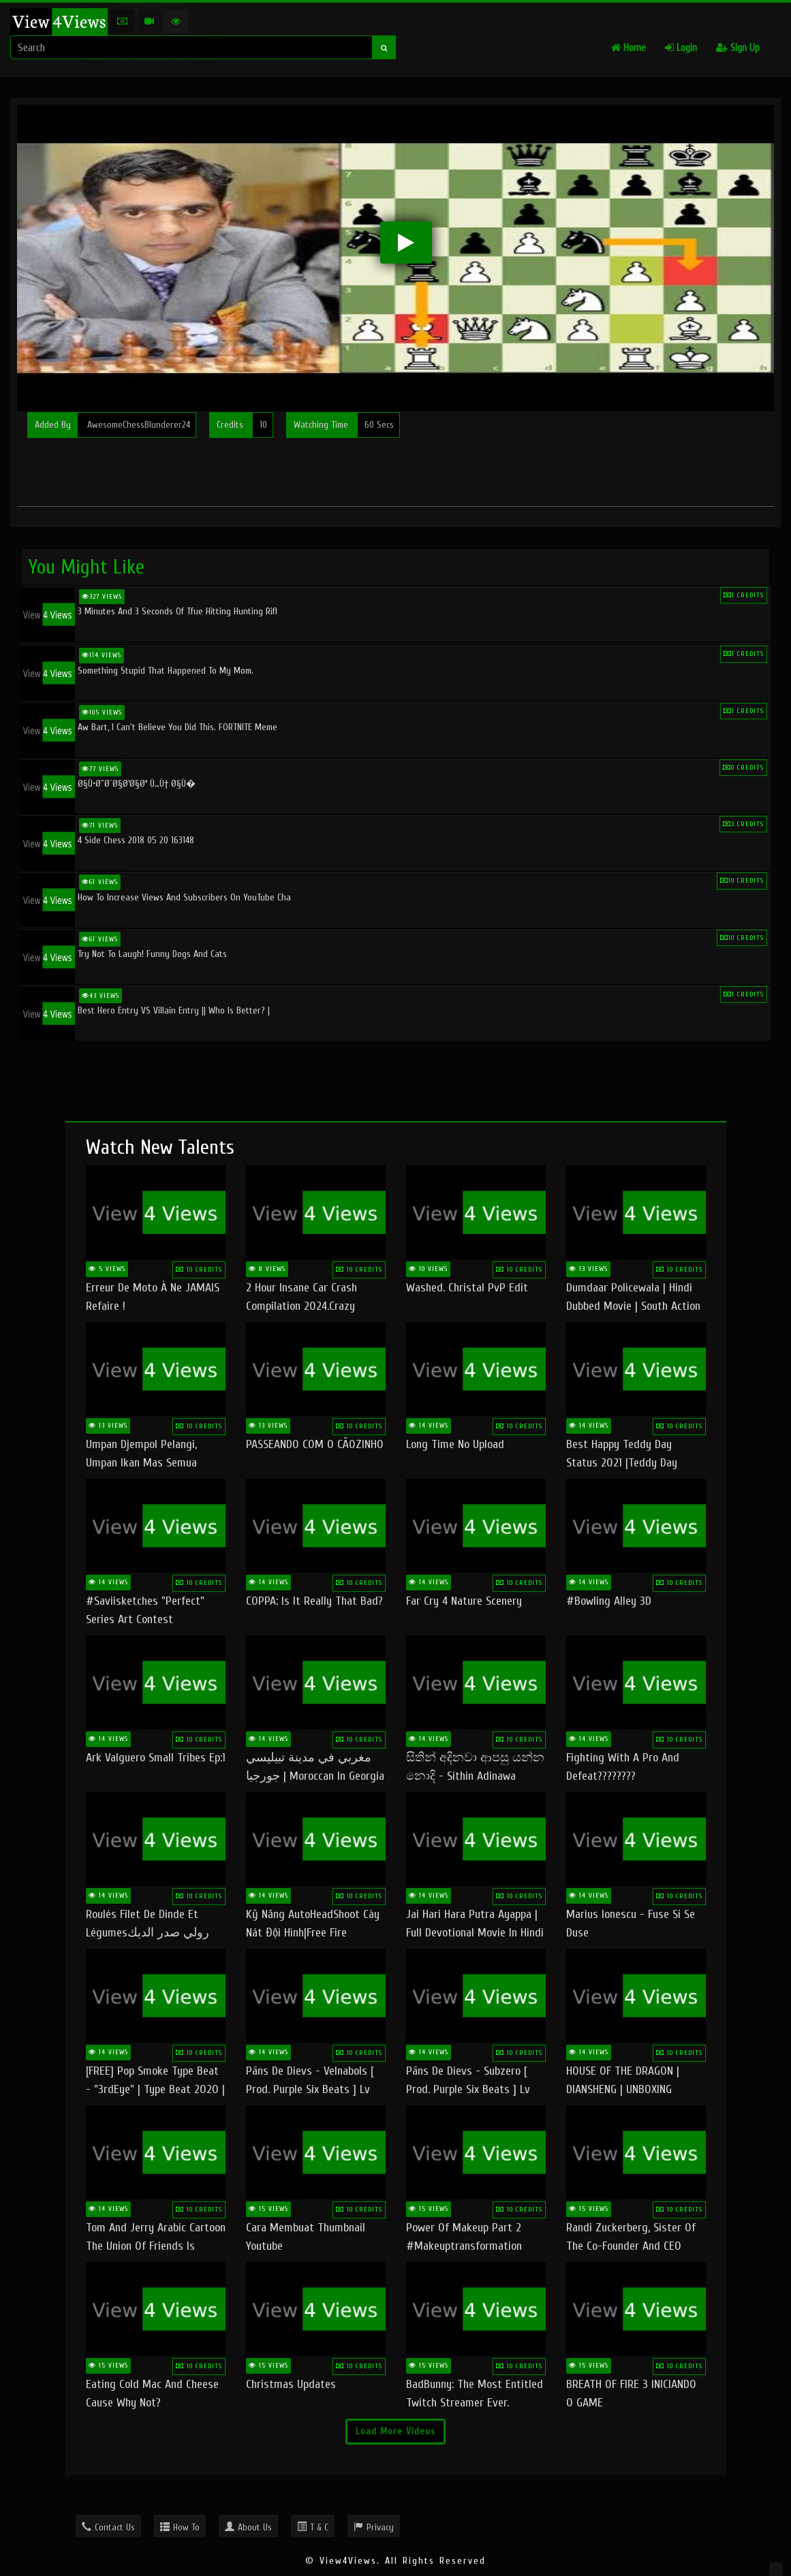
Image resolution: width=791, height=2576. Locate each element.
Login (681, 48)
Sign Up (738, 48)
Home (628, 48)
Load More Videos (395, 2431)
